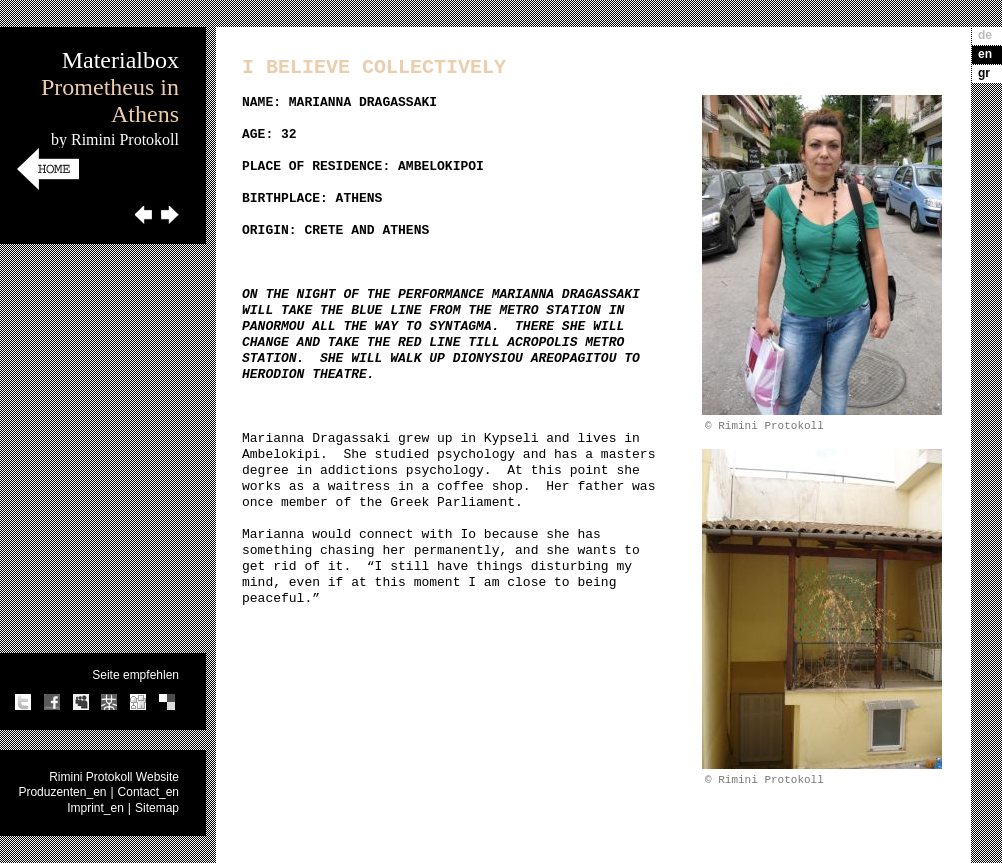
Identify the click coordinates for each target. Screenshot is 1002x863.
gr (984, 73)
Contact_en (148, 792)
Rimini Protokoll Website (114, 777)
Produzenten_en (62, 792)
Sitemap (157, 808)
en (985, 54)
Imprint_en (95, 808)
